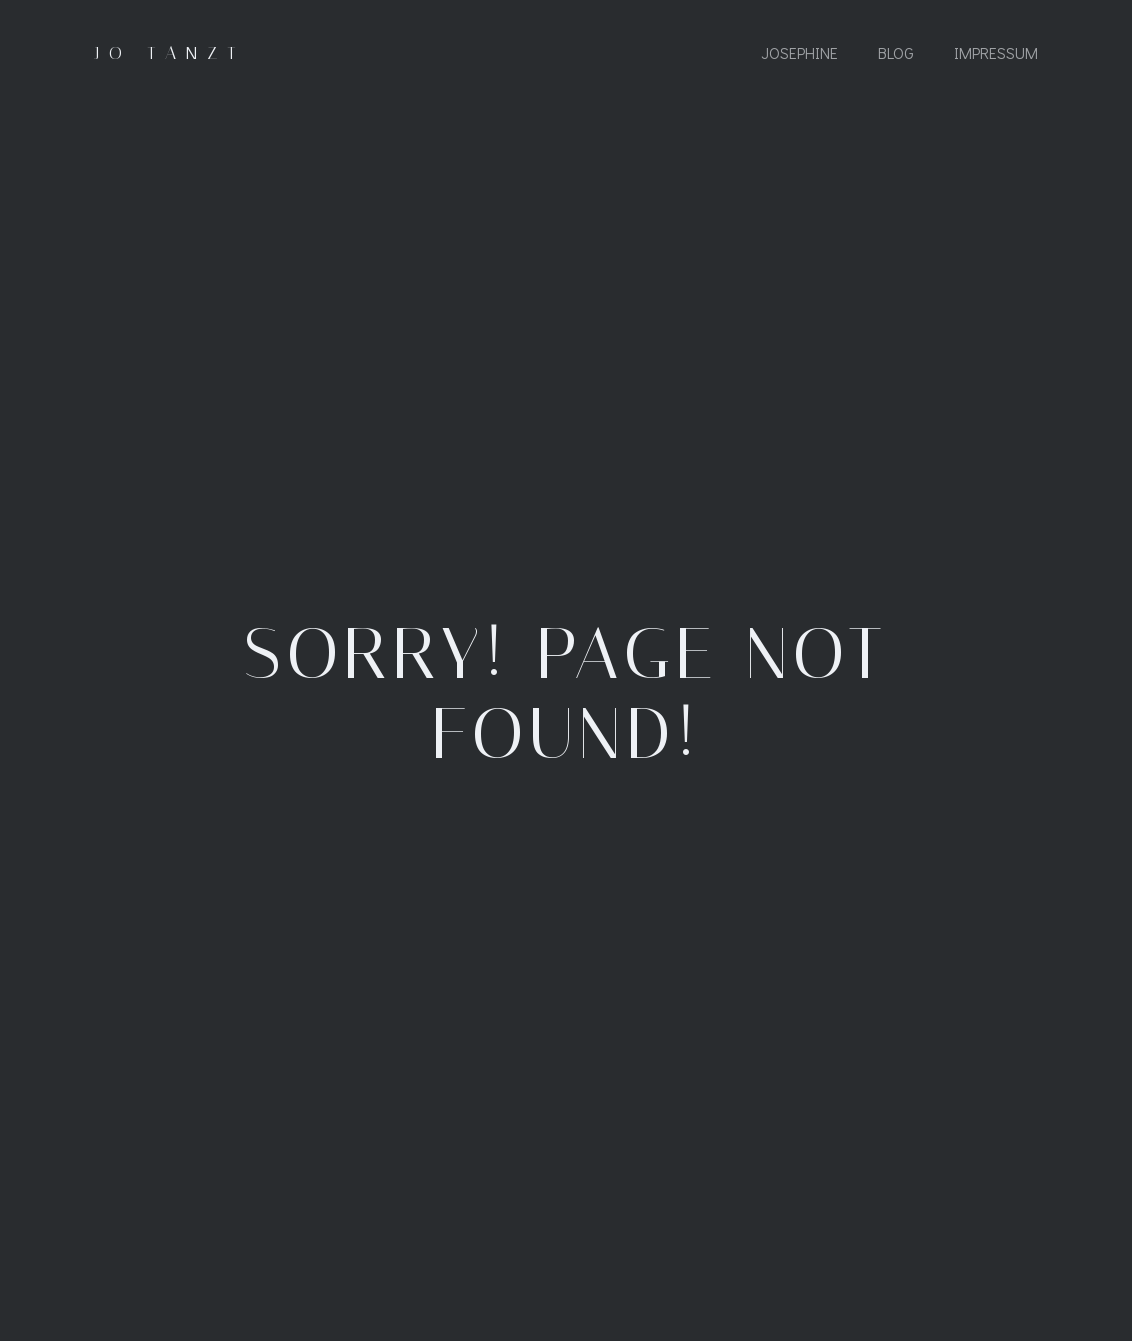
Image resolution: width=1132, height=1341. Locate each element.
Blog (896, 52)
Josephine (799, 52)
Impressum (996, 52)
